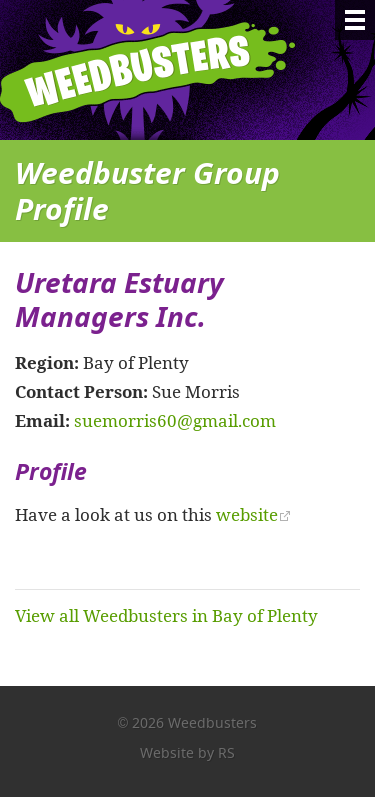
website (247, 514)
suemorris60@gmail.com (175, 420)
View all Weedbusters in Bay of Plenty (166, 615)
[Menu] (355, 20)
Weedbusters (162, 70)
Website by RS (187, 752)
